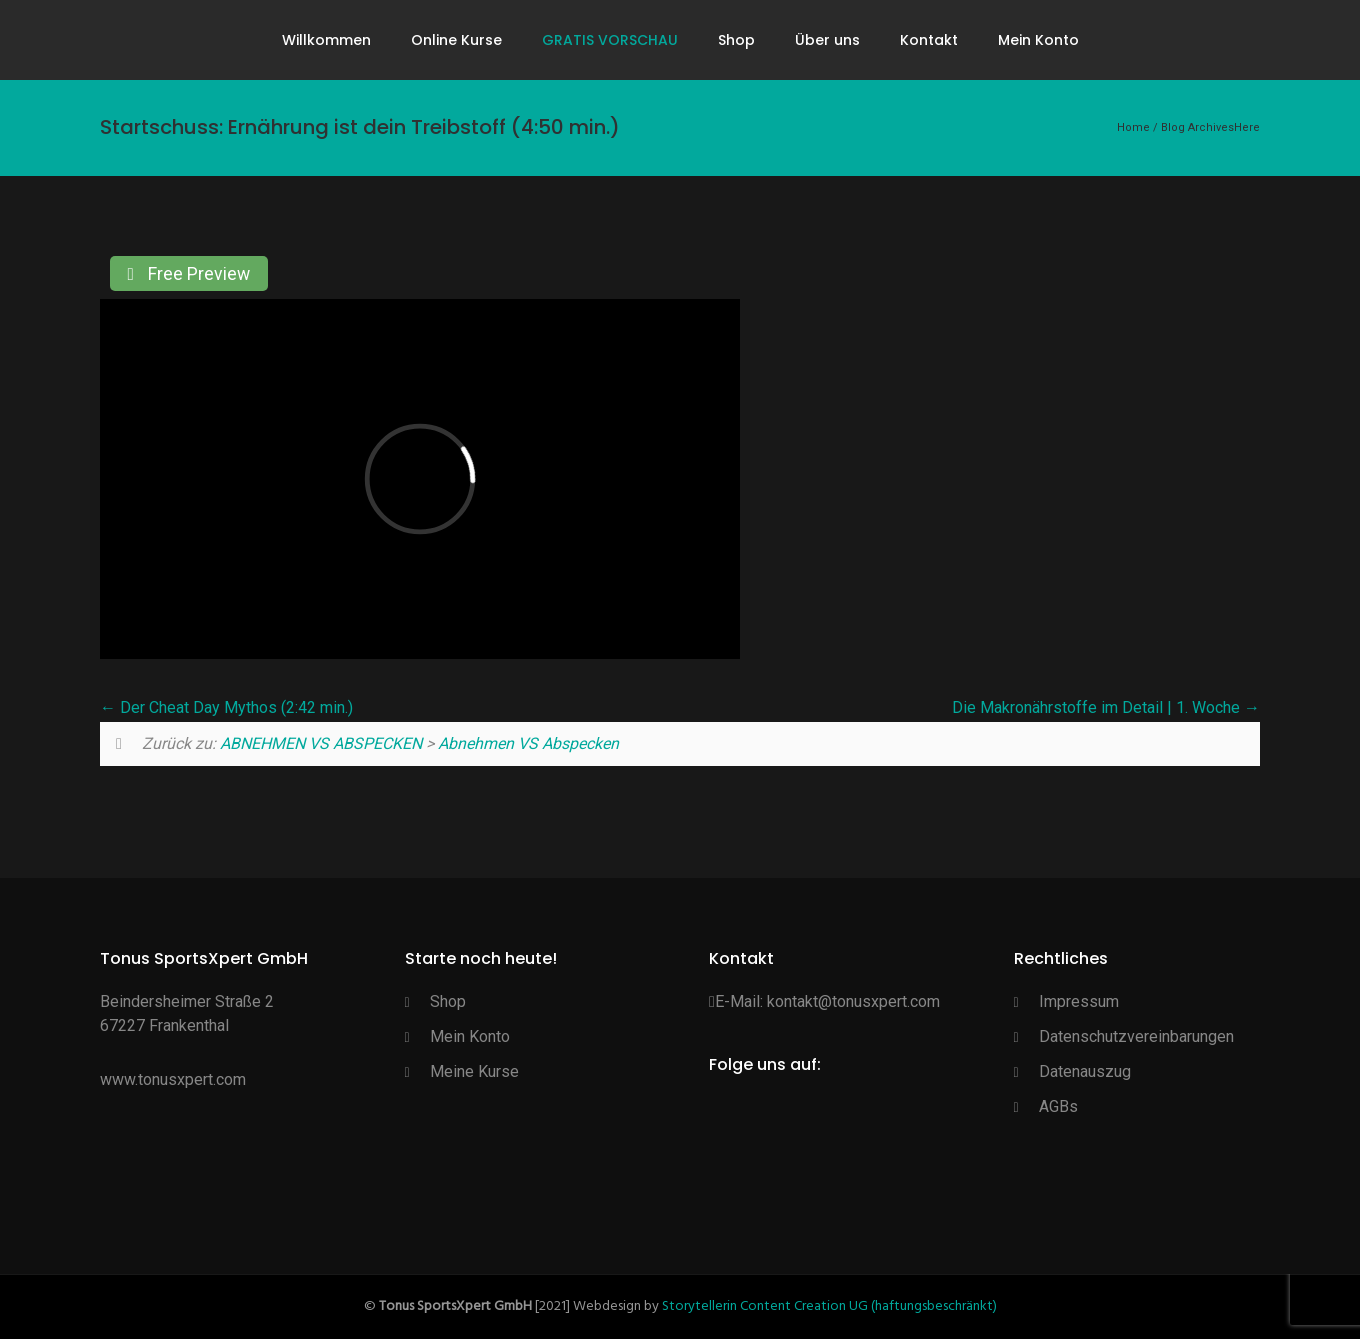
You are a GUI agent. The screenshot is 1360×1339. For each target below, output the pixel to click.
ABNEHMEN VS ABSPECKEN (321, 743)
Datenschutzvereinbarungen (1136, 1036)
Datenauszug (1085, 1071)
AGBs (1058, 1106)
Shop (736, 40)
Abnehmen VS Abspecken (528, 743)
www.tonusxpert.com (173, 1079)
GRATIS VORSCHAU (610, 40)
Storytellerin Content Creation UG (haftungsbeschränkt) (829, 1306)
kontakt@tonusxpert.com (853, 1001)
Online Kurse (456, 40)
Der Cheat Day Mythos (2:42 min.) (226, 707)
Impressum (1079, 1001)
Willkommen (326, 40)
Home (1133, 127)
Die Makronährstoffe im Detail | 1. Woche (1106, 707)
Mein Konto (1038, 40)
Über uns (827, 40)
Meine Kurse (474, 1071)
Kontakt (929, 40)
